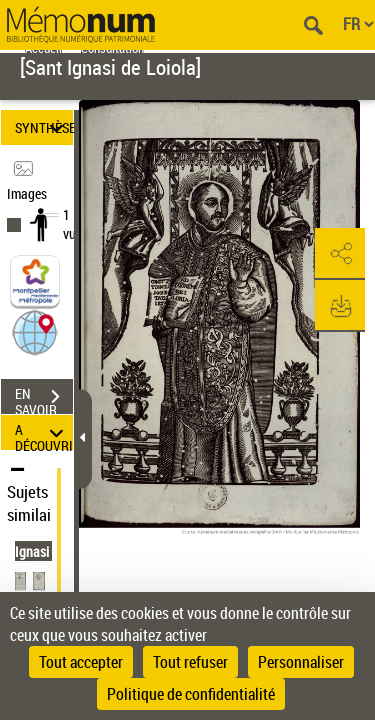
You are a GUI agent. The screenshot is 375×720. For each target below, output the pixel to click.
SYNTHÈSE (44, 127)
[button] (35, 331)
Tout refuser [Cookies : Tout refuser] (190, 662)
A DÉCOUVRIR (44, 432)
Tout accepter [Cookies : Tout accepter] (81, 662)
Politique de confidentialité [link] (191, 694)
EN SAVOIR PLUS (44, 399)
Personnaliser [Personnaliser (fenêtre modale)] (301, 662)
